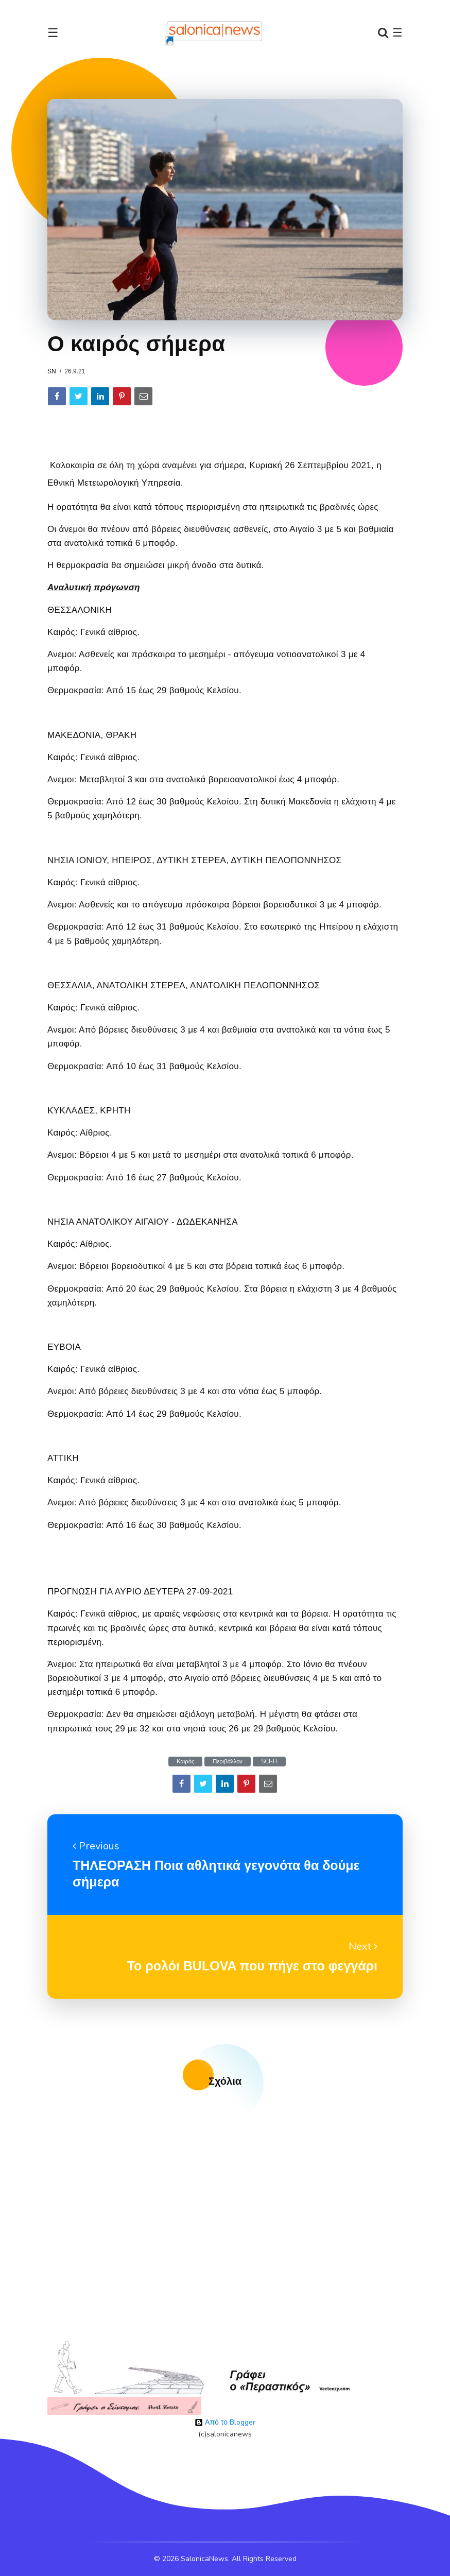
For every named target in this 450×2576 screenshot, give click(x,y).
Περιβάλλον (228, 1761)
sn (51, 371)
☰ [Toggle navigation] (53, 33)
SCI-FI (269, 1761)
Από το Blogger (225, 2422)
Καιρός (185, 1761)
